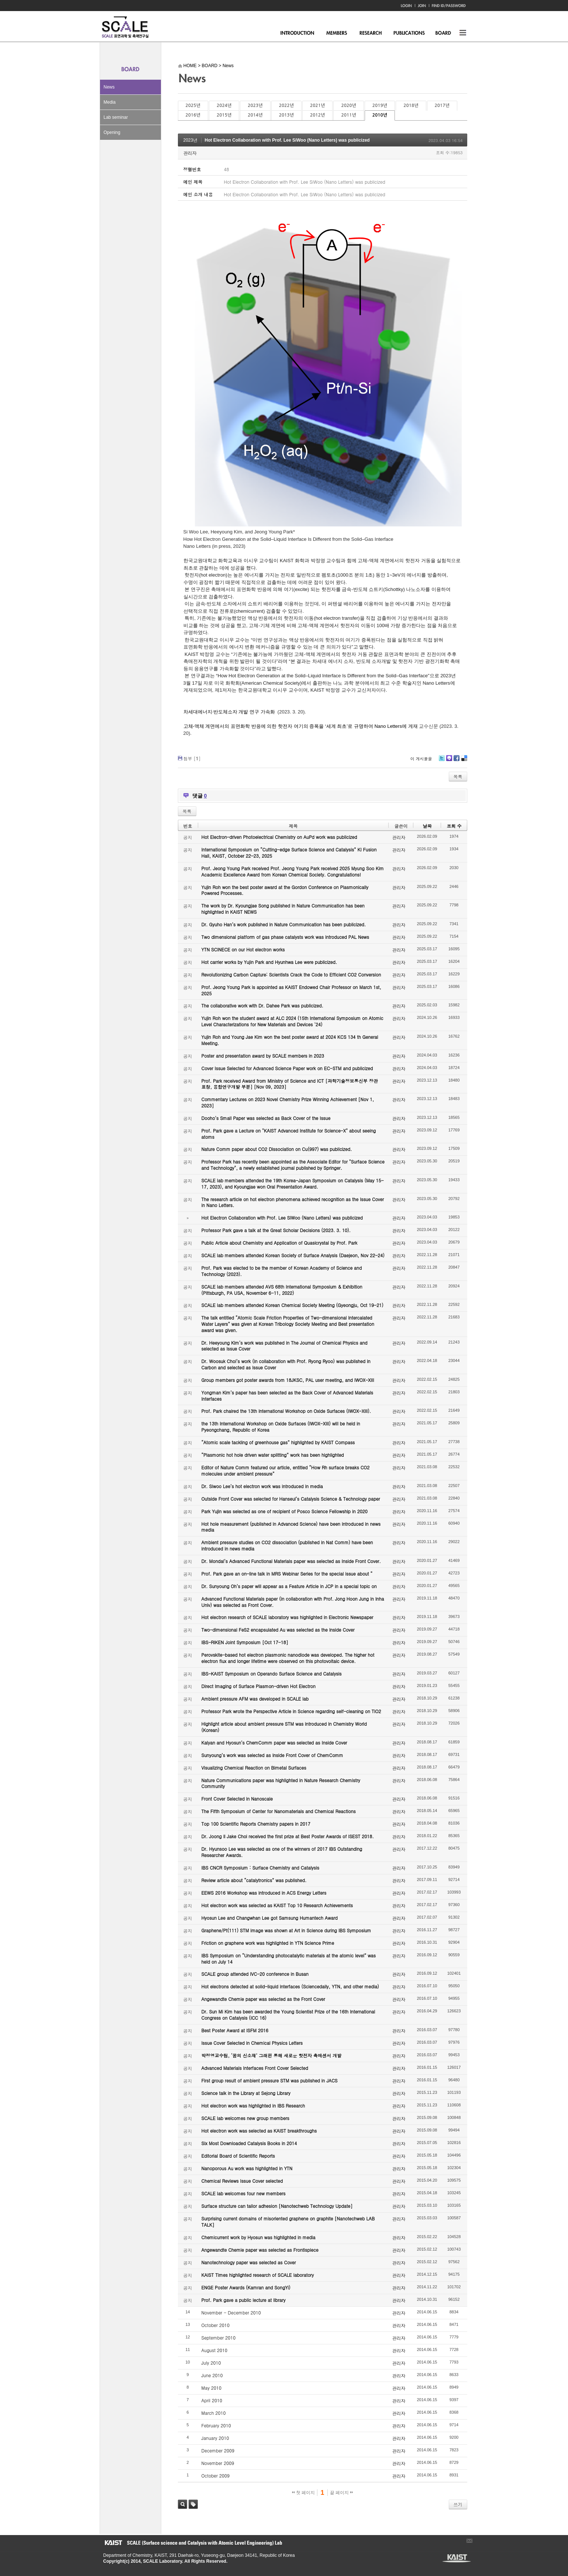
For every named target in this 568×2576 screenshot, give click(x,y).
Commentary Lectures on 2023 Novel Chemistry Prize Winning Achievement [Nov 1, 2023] (288, 1102)
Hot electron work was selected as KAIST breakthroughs (259, 2130)
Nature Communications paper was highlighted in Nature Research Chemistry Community (281, 1783)
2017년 (442, 105)
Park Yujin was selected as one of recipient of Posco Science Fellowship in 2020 (285, 1511)
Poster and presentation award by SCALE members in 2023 (263, 1055)
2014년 (255, 115)
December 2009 (218, 2450)
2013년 (286, 115)
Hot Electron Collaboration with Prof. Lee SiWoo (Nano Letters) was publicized (287, 140)
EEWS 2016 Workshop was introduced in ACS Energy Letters (264, 1892)
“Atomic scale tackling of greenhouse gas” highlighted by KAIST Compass (278, 1442)
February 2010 (216, 2425)
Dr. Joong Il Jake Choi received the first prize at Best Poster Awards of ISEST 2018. (288, 1836)
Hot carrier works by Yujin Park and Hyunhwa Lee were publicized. (269, 962)
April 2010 (212, 2400)
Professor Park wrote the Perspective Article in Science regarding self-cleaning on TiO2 (291, 1711)
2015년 (224, 115)
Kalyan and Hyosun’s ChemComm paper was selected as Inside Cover (274, 1742)
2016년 (193, 115)
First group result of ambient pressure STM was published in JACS (270, 2080)
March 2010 (214, 2413)
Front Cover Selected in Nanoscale (237, 1798)
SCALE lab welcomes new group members (245, 2118)
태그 (193, 2504)
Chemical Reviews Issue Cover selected (242, 2181)
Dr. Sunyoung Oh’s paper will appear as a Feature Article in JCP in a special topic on (289, 1586)
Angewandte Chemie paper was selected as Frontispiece (260, 2250)
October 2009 (216, 2475)
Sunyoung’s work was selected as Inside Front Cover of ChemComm (272, 1755)
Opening (112, 132)
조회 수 (454, 826)
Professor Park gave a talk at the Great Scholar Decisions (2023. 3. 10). (276, 1230)
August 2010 (214, 2350)
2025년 (193, 105)
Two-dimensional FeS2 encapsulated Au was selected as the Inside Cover (278, 1629)
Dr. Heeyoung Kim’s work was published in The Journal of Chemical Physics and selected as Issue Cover (285, 1345)
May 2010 (211, 2388)
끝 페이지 (341, 2492)
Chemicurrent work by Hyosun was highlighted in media (259, 2237)
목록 (458, 776)
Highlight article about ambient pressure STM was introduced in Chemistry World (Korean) (284, 1727)
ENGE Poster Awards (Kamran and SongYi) (246, 2287)
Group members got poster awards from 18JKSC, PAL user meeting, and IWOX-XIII (288, 1380)
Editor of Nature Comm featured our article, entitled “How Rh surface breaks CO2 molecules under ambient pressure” (286, 1470)
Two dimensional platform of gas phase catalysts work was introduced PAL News (285, 937)
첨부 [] (192, 758)
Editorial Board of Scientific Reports (238, 2156)
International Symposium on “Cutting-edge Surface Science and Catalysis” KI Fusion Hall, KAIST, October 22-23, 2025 (289, 852)
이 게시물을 (421, 758)
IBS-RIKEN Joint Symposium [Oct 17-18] (245, 1642)
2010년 (379, 115)
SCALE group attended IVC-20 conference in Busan (255, 1974)
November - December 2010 (231, 2312)
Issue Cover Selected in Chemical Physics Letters (252, 2043)
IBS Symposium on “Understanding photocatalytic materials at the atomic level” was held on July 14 (289, 1958)
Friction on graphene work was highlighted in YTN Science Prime (268, 1943)
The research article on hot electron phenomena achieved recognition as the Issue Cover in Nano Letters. (293, 1202)
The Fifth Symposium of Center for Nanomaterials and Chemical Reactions (279, 1811)
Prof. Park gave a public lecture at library (244, 2300)
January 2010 (215, 2438)
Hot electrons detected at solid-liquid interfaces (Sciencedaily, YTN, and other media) (290, 1986)
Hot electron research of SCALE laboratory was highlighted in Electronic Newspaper (287, 1617)
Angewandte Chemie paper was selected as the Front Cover (263, 1999)
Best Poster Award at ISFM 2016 (235, 2030)
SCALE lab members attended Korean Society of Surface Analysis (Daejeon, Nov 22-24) (293, 1255)
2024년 (224, 105)
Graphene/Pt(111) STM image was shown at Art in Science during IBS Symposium (286, 1930)
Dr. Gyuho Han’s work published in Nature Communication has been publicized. (284, 924)
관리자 (190, 153)
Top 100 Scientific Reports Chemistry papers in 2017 (256, 1824)
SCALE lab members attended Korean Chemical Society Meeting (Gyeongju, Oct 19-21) (292, 1305)
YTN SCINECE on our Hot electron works (243, 949)
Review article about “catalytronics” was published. (254, 1880)
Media (110, 102)
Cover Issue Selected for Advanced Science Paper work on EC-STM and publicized (287, 1068)
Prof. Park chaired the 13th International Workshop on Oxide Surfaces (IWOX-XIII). (286, 1411)
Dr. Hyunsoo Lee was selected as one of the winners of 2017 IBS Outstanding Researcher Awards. (282, 1852)
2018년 (410, 105)
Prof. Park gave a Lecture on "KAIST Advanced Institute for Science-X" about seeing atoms (289, 1133)
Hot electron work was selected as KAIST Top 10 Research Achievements (277, 1905)
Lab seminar (116, 117)
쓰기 (458, 2504)
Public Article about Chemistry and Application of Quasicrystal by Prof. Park (280, 1242)
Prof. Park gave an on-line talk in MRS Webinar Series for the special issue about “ (287, 1573)
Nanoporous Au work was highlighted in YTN (247, 2168)
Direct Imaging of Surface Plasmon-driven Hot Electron (259, 1686)
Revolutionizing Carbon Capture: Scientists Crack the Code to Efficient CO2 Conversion (291, 974)
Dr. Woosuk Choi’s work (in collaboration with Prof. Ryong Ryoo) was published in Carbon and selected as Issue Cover (286, 1364)
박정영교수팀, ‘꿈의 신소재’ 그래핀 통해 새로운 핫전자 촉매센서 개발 (272, 2055)
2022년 (286, 105)
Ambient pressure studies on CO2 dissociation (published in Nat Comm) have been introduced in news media (287, 1545)
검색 (182, 2504)
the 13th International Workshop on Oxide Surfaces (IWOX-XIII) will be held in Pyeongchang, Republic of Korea (281, 1426)
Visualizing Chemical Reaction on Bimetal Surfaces (254, 1767)
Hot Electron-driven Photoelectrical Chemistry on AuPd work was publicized (279, 837)
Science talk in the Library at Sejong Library (246, 2093)
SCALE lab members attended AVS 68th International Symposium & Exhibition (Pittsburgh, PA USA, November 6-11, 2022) (282, 1289)
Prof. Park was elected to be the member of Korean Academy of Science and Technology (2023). (282, 1271)
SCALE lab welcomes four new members (244, 2193)
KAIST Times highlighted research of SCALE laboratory (258, 2275)
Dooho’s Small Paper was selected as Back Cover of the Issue (266, 1118)
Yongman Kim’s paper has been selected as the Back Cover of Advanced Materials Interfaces (287, 1395)
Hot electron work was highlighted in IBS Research (253, 2105)
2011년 (348, 115)
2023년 (255, 105)
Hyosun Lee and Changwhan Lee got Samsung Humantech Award (270, 1918)
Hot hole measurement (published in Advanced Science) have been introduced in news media (291, 1527)
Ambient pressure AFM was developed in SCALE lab (255, 1698)
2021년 (317, 105)
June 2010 (212, 2375)
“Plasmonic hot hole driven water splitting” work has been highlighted (273, 1455)
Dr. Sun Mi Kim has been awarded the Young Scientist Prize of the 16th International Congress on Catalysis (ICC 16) (288, 2014)
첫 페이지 (303, 2492)
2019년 (379, 105)
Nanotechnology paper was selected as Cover (249, 2262)
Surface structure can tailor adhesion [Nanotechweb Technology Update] (277, 2206)
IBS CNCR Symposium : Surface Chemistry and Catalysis (260, 1867)
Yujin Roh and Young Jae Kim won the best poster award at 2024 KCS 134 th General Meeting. (290, 1040)
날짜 (427, 826)
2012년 (317, 115)
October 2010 (216, 2325)
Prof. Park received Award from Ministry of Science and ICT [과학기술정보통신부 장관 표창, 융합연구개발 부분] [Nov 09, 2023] (290, 1084)
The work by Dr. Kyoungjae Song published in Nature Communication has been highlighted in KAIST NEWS (283, 908)
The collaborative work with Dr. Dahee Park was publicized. (262, 1005)
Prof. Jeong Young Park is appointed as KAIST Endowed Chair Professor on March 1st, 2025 (291, 990)
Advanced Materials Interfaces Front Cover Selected (255, 2068)
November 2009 (218, 2463)
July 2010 (211, 2362)
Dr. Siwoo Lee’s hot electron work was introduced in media (262, 1486)
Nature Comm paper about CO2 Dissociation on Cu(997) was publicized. (277, 1149)
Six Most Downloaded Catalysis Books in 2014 (249, 2143)
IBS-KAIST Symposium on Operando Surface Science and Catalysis (272, 1673)
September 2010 (219, 2337)
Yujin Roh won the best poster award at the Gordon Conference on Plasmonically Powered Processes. (285, 890)
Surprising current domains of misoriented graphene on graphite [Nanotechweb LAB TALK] (288, 2221)
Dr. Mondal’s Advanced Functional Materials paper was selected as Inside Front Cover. (291, 1561)
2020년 (348, 105)
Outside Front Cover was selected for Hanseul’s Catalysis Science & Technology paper (291, 1499)
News (109, 87)
